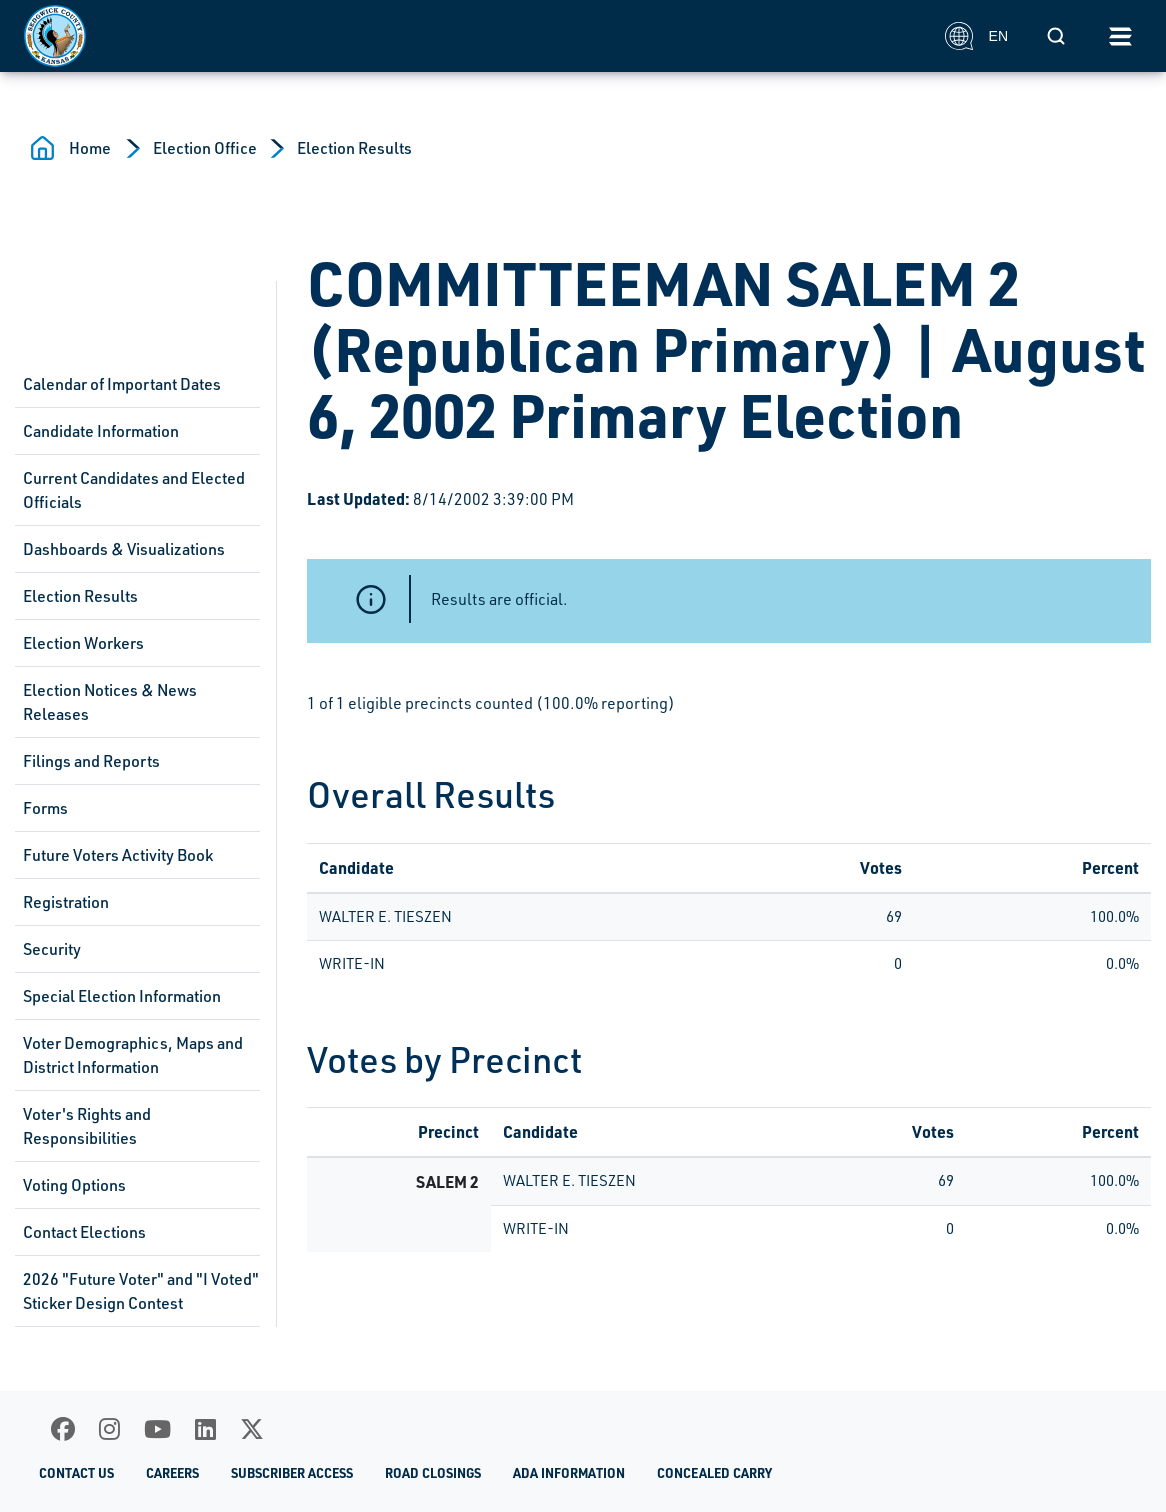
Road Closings (433, 1473)
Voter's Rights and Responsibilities (87, 1126)
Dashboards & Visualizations (124, 549)
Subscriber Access (292, 1473)
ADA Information (569, 1473)
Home (90, 148)
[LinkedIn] (205, 1429)
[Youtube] (157, 1429)
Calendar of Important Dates (122, 384)
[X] (252, 1429)
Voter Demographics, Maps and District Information (133, 1055)
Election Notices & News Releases (110, 702)
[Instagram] (109, 1429)
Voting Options (74, 1185)
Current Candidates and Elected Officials (134, 490)
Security (52, 949)
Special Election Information (122, 996)
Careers (172, 1473)
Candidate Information (101, 431)
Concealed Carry (714, 1473)
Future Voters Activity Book (118, 855)
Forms (45, 808)
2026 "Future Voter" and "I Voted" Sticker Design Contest (141, 1291)
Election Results (354, 148)
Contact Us (76, 1473)
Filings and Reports (91, 761)
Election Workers (83, 643)
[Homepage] (473, 36)
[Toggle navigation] (1120, 36)
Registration (66, 902)
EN (976, 36)
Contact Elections (84, 1232)
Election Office (205, 148)
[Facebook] (63, 1429)
